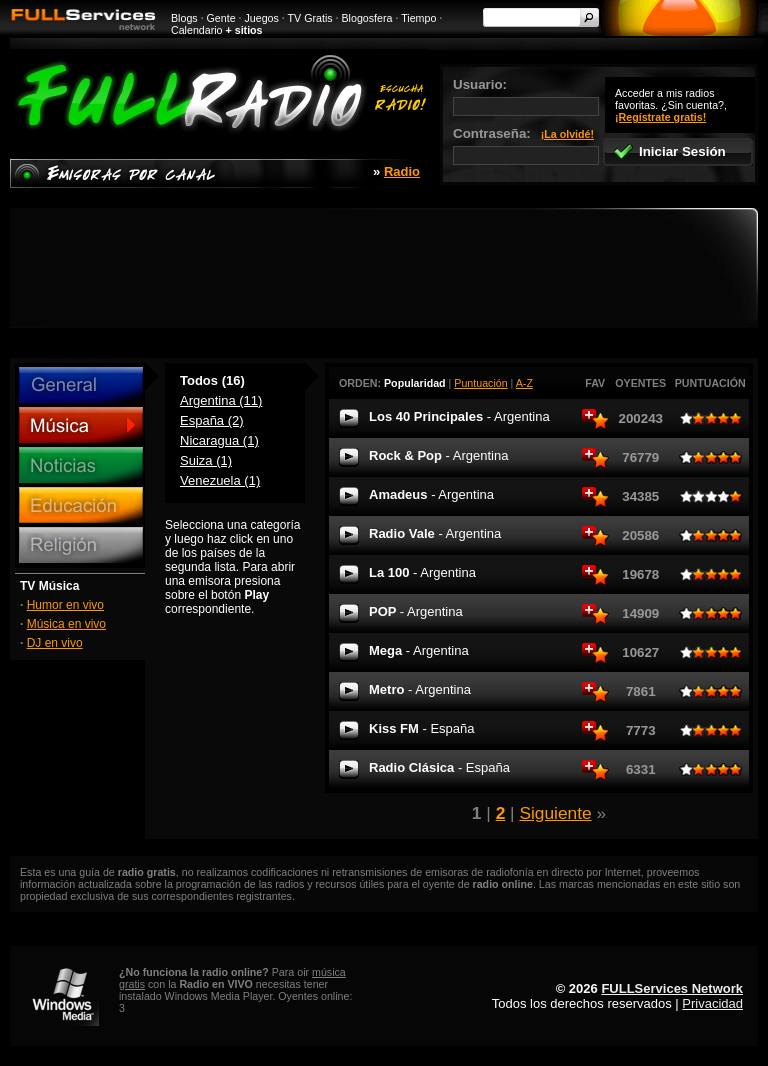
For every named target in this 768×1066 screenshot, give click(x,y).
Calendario (197, 30)
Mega (419, 650)
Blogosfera (367, 18)
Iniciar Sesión (669, 151)
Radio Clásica (439, 767)
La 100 (422, 572)
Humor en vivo (65, 605)
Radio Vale (435, 533)
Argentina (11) (221, 400)
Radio (402, 171)
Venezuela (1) (220, 480)
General (81, 385)
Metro (420, 689)
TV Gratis (310, 18)
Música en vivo (66, 624)
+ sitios (244, 30)
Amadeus (431, 494)
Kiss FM (422, 728)
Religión (81, 545)
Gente (221, 18)
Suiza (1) (206, 460)
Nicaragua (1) (219, 440)
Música (81, 425)
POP (416, 611)
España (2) (212, 420)
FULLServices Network (672, 988)
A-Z (524, 383)
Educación (81, 505)
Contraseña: (526, 145)
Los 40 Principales (459, 416)
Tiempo (418, 18)
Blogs (184, 18)
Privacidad (712, 1003)
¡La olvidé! (567, 134)
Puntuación (480, 383)
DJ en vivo (55, 643)
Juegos (262, 18)
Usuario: (526, 96)
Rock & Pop (438, 455)
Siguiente (555, 813)
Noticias (81, 465)
